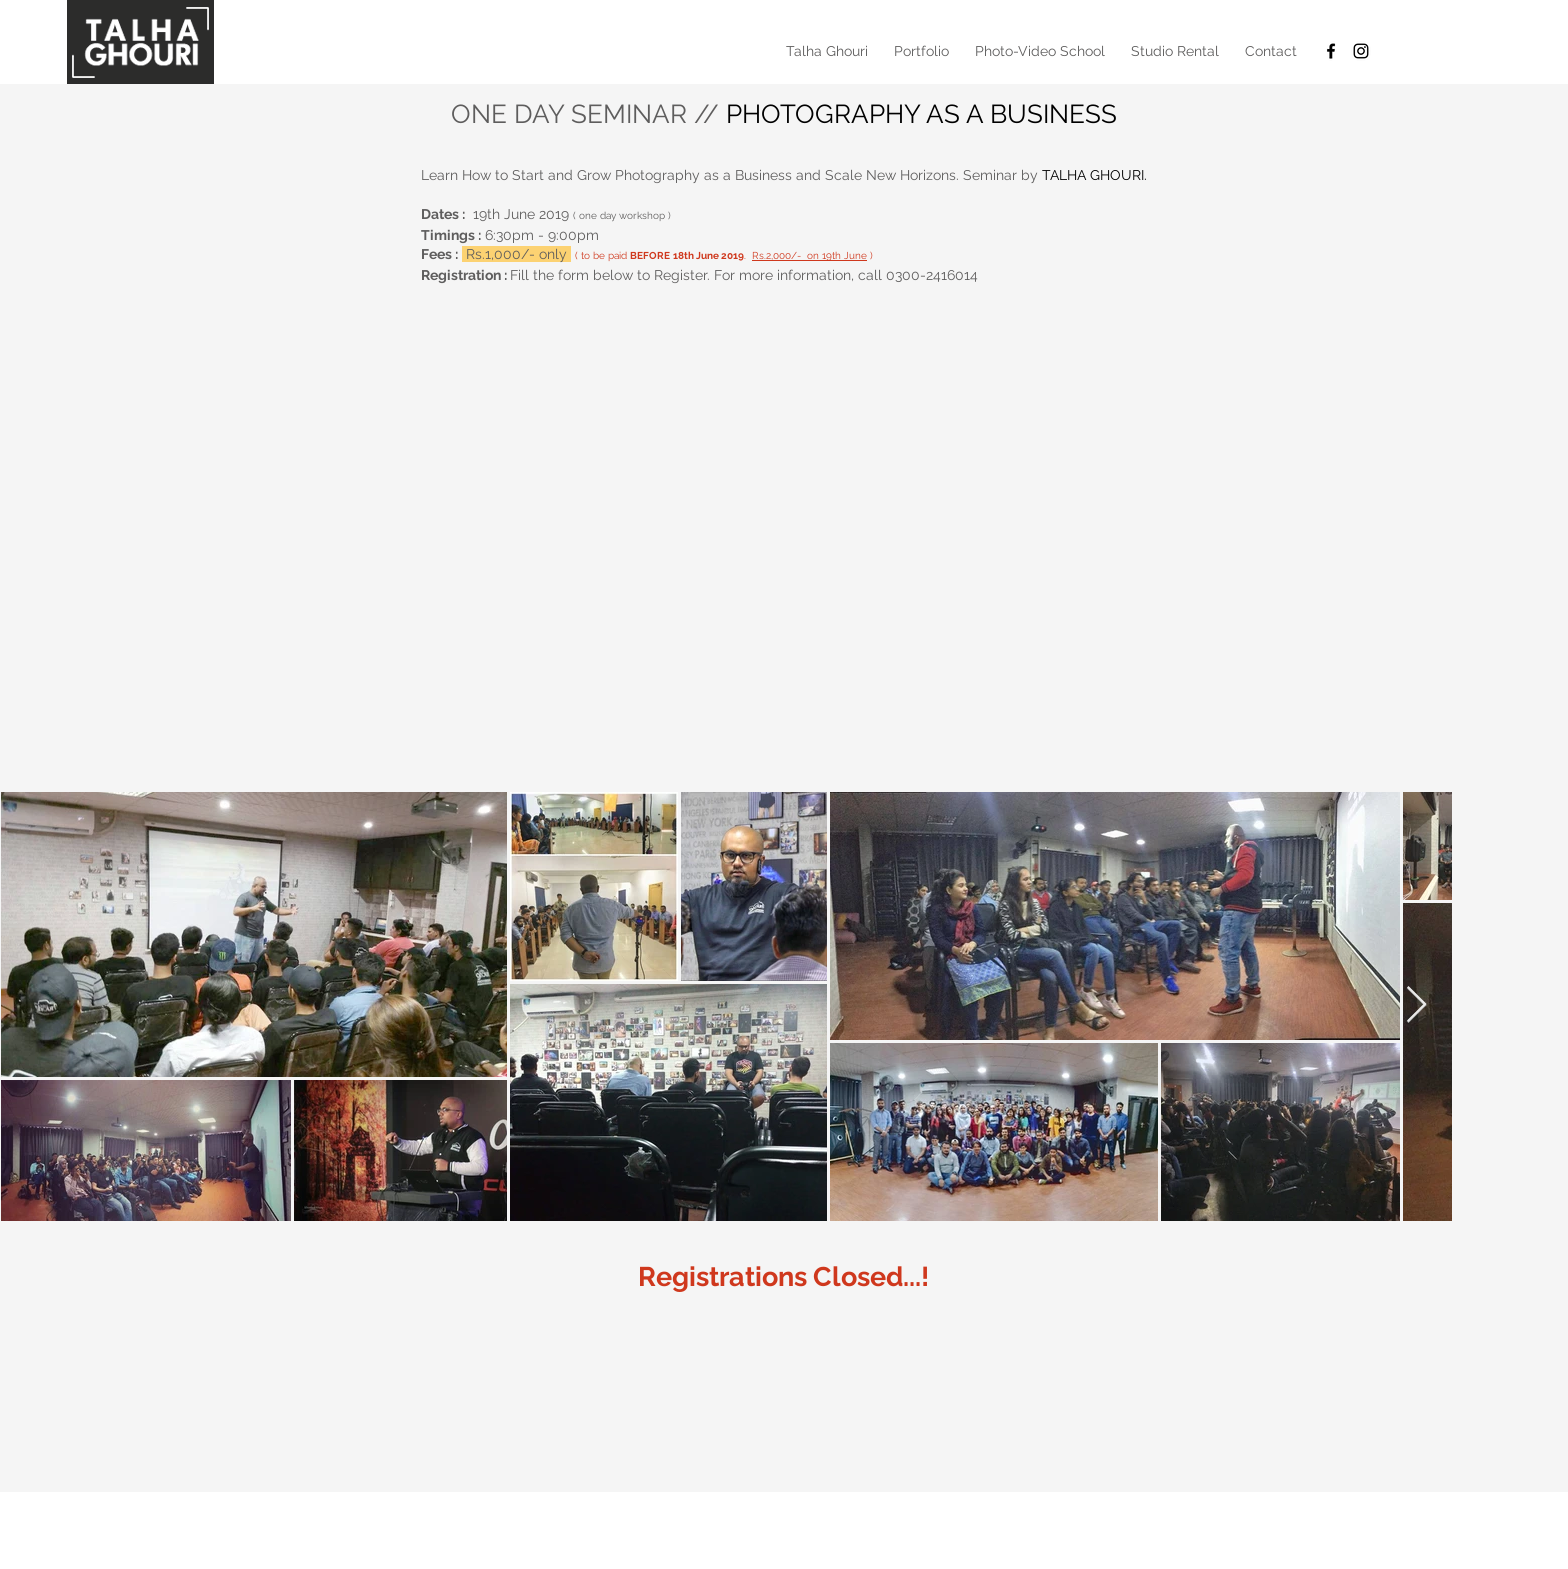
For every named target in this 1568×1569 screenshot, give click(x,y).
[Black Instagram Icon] (1361, 51)
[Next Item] (1416, 1005)
